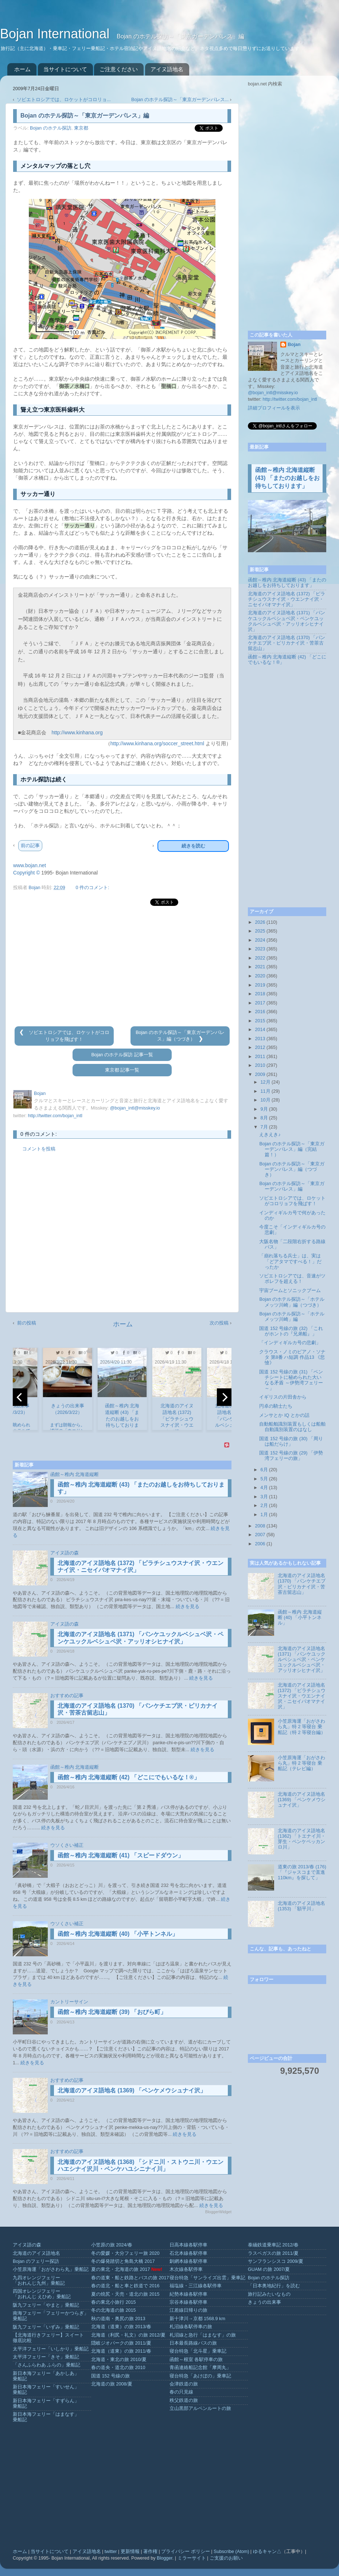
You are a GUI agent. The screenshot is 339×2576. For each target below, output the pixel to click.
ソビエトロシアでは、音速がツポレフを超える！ (292, 1278)
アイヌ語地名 (167, 69)
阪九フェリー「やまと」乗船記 (46, 2305)
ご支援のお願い (226, 2558)
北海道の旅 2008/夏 (111, 2384)
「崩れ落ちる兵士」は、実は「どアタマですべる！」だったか (290, 1261)
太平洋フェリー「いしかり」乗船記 (51, 2349)
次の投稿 (219, 1323)
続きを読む (193, 846)
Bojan (294, 344)
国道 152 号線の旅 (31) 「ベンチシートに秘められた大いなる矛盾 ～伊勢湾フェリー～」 (291, 1380)
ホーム (22, 69)
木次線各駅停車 (186, 2269)
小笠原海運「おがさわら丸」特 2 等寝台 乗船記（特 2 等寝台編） (302, 1727)
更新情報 (130, 2551)
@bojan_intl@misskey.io (135, 1108)
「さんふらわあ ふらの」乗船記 (47, 2365)
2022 (260, 958)
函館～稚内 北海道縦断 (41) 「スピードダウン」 (121, 1855)
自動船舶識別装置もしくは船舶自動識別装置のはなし (292, 1427)
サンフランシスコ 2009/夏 (275, 2261)
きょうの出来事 (264, 2302)
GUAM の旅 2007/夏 (269, 2269)
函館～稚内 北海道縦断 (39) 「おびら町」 (112, 2012)
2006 (260, 1543)
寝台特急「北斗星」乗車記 (198, 2351)
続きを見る (187, 1606)
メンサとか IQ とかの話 (284, 1415)
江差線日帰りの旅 (188, 2310)
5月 (264, 1478)
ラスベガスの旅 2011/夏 (273, 2253)
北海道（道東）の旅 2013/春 (121, 2326)
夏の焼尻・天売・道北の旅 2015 (125, 2294)
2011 (260, 1056)
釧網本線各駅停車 (188, 2261)
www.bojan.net (29, 865)
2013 (260, 1038)
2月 (264, 1505)
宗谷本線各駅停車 (188, 2302)
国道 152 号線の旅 (110, 2376)
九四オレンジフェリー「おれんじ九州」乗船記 (39, 2280)
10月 (265, 1100)
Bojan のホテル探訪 (50, 128)
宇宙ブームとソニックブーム (290, 1290)
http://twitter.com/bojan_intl (55, 1115)
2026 (260, 922)
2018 (260, 993)
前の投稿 (26, 1323)
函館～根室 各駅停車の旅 (196, 2359)
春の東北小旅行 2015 (113, 2302)
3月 (264, 1496)
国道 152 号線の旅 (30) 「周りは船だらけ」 (291, 1441)
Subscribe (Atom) (231, 2551)
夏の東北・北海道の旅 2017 (120, 2269)
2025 (260, 931)
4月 (264, 1487)
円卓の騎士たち (275, 1406)
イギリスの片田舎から (283, 1397)
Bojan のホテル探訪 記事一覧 (122, 1054)
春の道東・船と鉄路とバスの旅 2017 (130, 2277)
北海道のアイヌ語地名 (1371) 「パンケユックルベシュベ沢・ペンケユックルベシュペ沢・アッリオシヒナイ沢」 (286, 621)
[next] (224, 1397)
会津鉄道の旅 (184, 2384)
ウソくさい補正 (66, 1845)
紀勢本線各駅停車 (188, 2294)
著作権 (150, 2551)
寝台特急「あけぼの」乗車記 (200, 2376)
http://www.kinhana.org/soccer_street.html (157, 743)
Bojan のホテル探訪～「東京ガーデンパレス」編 (291, 1186)
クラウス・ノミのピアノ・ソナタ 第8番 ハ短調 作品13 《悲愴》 (292, 1357)
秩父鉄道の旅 (184, 2400)
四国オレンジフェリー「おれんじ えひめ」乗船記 (42, 2294)
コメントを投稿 (38, 1148)
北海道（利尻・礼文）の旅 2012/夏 (128, 2335)
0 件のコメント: (92, 887)
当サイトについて (65, 69)
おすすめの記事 (66, 1695)
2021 (260, 966)
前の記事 (30, 845)
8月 (264, 1117)
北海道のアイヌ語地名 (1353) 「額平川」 (301, 1906)
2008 (260, 1526)
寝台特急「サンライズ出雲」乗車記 (207, 2277)
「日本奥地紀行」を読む (274, 2285)
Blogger (164, 2558)
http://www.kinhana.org (76, 732)
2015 (260, 1020)
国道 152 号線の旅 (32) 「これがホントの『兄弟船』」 (291, 1331)
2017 (260, 1003)
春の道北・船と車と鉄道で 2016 (125, 2285)
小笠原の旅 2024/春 (111, 2245)
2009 (260, 1074)
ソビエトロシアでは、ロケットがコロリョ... (64, 99)
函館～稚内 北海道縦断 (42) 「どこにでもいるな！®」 (129, 1777)
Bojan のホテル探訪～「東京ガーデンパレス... (180, 99)
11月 (265, 1091)
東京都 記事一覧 (122, 1070)
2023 (260, 948)
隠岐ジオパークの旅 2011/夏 (121, 2343)
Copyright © (26, 873)
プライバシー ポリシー (185, 2551)
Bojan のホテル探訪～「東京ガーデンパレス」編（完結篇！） (291, 1149)
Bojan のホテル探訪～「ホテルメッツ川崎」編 (291, 1316)
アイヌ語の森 (64, 1553)
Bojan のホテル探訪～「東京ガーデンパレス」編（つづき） (291, 1169)
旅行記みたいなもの (269, 2294)
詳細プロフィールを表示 (274, 408)
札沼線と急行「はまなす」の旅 (203, 2335)
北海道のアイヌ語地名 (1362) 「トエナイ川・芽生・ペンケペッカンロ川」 (302, 1839)
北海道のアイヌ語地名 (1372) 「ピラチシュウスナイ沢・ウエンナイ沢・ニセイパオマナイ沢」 (286, 599)
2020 (260, 976)
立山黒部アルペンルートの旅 (200, 2408)
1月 (264, 1514)
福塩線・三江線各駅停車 (196, 2285)
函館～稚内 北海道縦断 (74, 1474)
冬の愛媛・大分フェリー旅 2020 (125, 2253)
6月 (264, 1469)
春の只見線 (181, 2392)
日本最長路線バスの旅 (193, 2343)
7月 (264, 1127)
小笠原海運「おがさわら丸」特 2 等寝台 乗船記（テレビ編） (301, 1763)
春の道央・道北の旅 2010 (118, 2367)
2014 (260, 1029)
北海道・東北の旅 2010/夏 (119, 2359)
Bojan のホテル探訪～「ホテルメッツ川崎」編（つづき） (291, 1302)
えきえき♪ (269, 1134)
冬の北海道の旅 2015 (113, 2310)
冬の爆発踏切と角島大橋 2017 (123, 2261)
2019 (260, 985)
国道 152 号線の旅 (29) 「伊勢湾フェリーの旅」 (291, 1455)
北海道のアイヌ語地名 (36, 2253)
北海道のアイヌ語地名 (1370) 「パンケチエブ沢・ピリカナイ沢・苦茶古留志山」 (286, 643)
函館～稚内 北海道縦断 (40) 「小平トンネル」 (118, 1934)
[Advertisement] (122, 966)
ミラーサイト (192, 2558)
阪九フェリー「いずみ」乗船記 (46, 2327)
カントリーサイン (69, 2001)
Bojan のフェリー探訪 (36, 2261)
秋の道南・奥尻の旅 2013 (118, 2318)
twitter (111, 2551)
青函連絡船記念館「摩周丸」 (200, 2367)
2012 (260, 1047)
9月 (264, 1109)
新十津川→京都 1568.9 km (197, 2318)
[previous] (20, 1397)
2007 (260, 1534)
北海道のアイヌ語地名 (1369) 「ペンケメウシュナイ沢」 (132, 2090)
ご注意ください (119, 69)
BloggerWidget (218, 2212)
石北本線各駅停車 (188, 2253)
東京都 (81, 128)
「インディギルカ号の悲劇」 (290, 1342)
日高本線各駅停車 (188, 2245)
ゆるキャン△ (267, 2551)
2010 (260, 1065)
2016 (260, 1011)
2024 (260, 940)
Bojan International (56, 33)
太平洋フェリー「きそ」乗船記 (46, 2357)
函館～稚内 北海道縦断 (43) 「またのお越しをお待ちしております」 (287, 478)
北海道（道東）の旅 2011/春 (121, 2351)
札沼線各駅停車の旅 (191, 2326)
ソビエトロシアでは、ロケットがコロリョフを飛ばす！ (292, 1201)
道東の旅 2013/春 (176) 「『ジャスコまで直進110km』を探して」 (302, 1872)
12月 (265, 1082)
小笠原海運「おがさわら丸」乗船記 (51, 2269)
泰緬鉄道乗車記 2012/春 (273, 2245)
